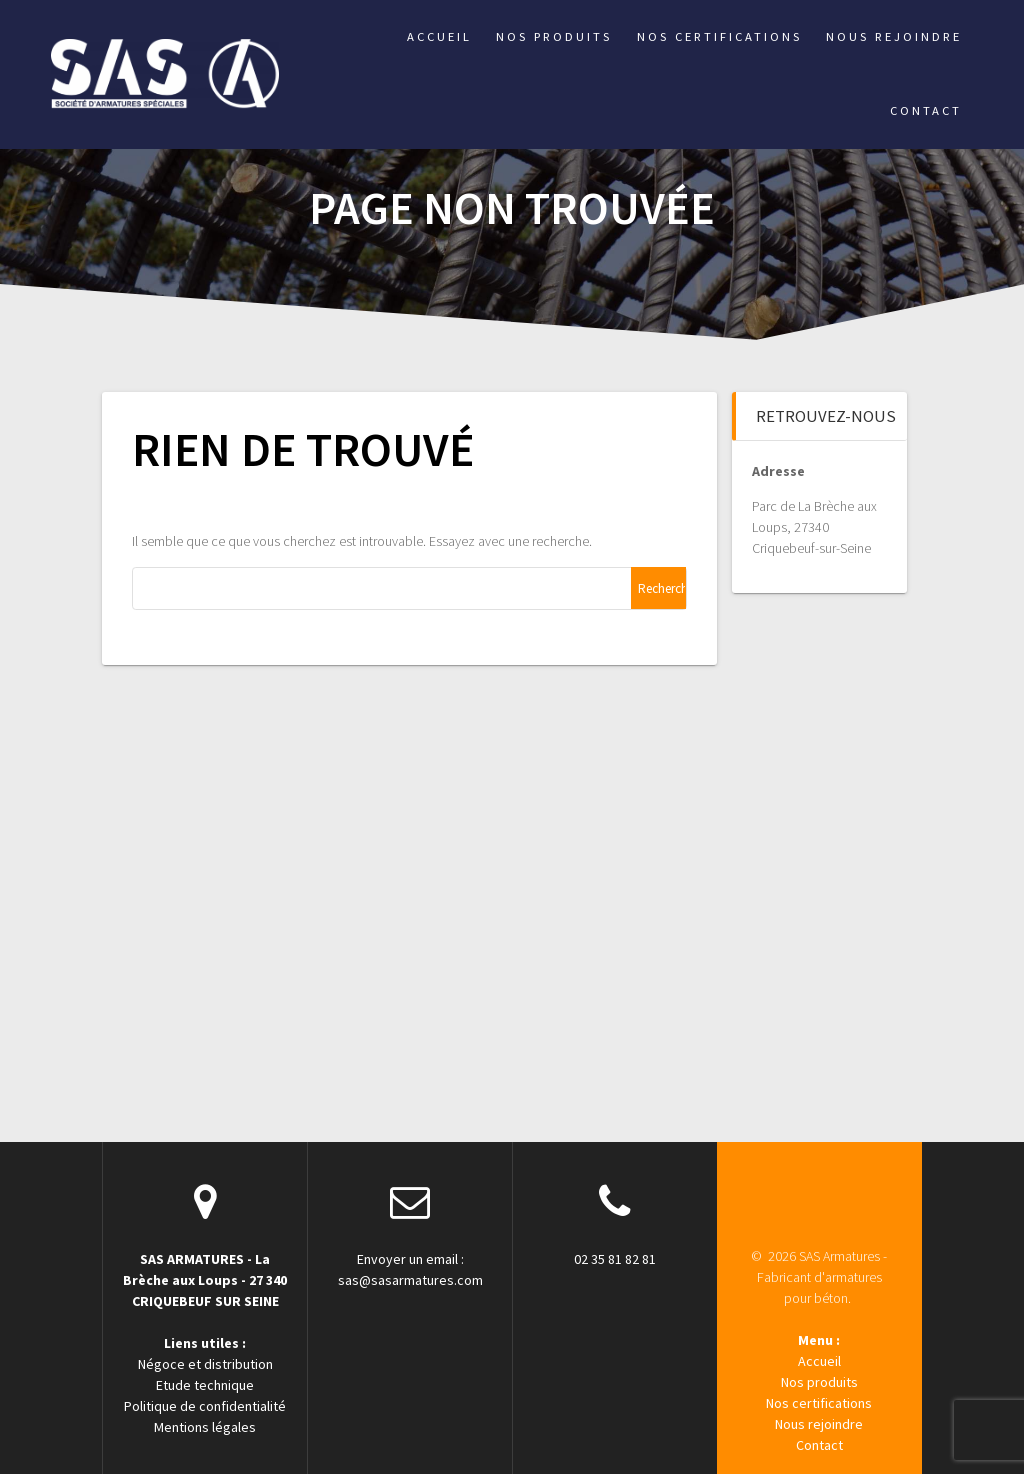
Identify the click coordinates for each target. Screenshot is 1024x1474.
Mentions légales (205, 1427)
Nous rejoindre (894, 36)
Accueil (439, 36)
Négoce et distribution (205, 1364)
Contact (926, 110)
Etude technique (205, 1385)
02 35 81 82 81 (615, 1259)
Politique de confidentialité (205, 1406)
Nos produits (554, 36)
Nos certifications (719, 36)
